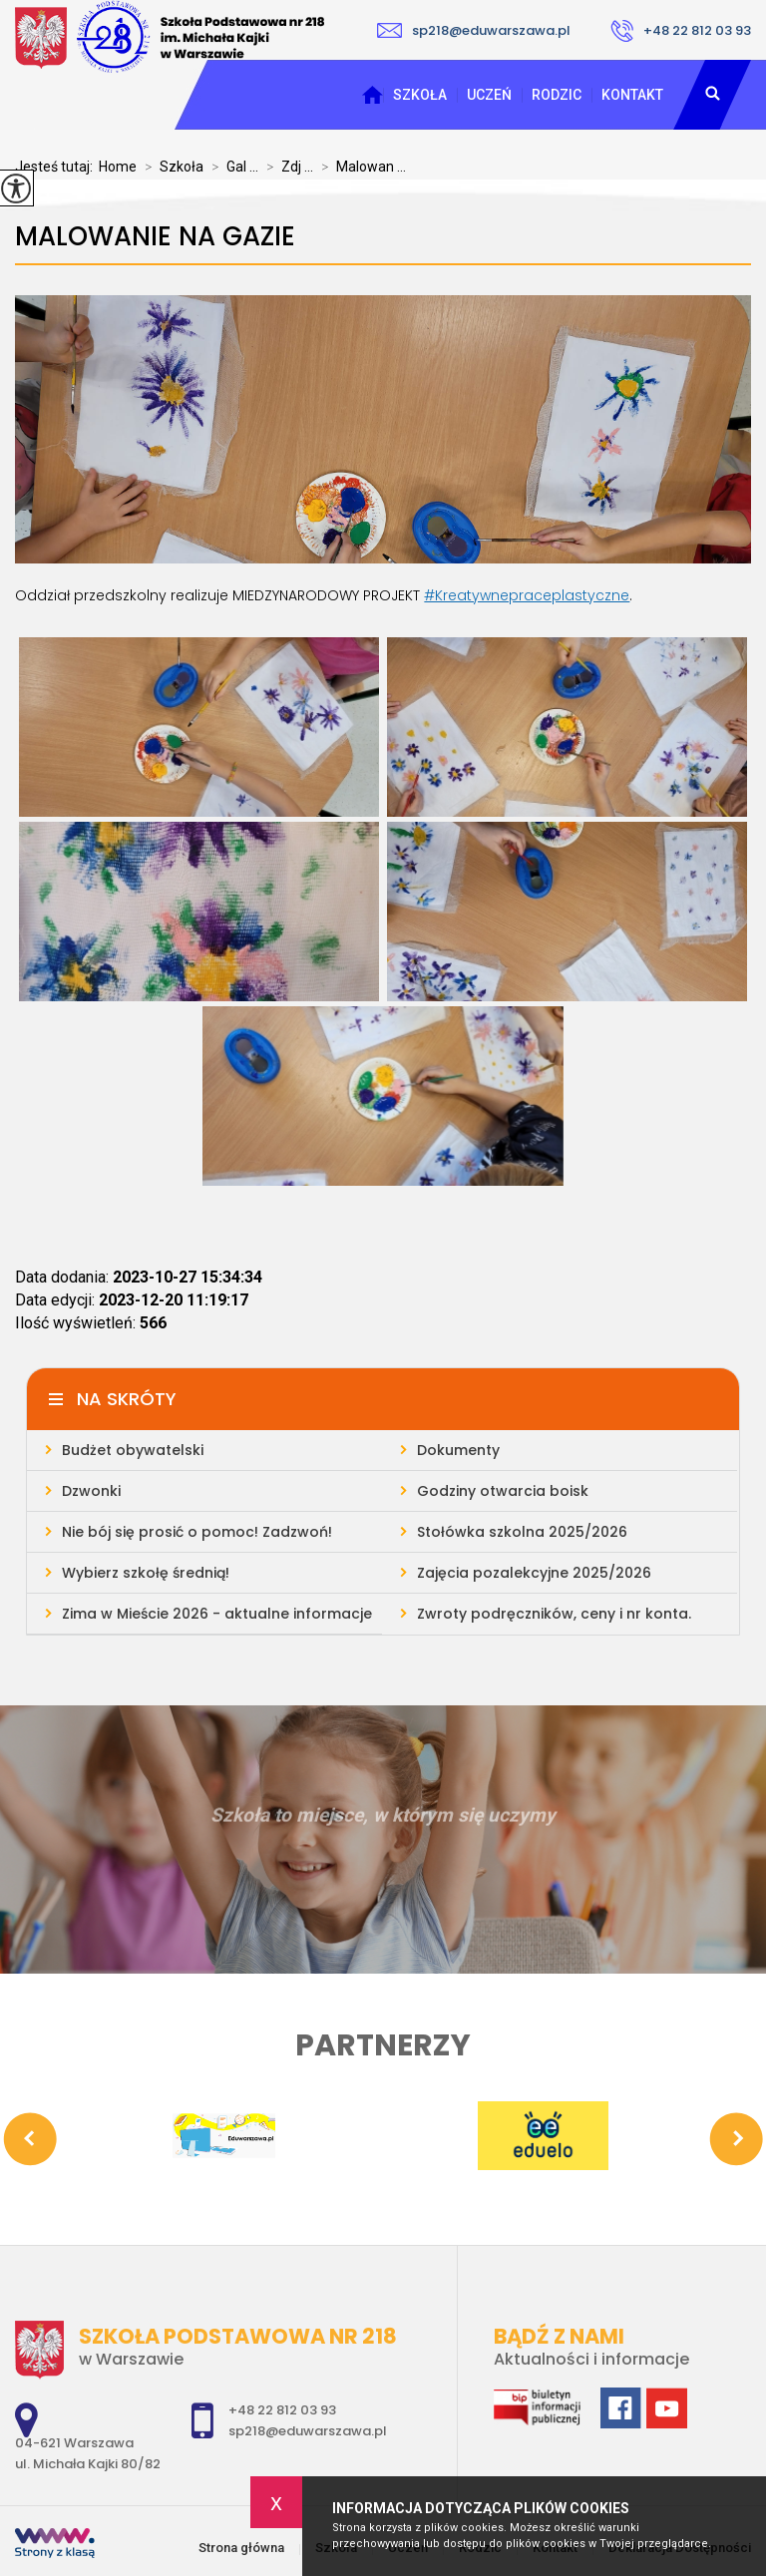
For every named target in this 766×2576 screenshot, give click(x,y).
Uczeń (489, 95)
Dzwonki (91, 1491)
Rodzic (556, 95)
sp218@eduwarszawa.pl (474, 30)
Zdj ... (285, 167)
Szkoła (420, 95)
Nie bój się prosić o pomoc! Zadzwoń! (197, 1532)
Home (118, 167)
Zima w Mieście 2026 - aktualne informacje (217, 1614)
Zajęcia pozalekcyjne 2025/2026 (534, 1573)
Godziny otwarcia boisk (502, 1491)
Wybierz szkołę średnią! (145, 1573)
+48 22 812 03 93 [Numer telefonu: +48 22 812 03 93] (282, 2409)
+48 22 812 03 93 (680, 31)
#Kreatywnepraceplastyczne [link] (526, 595)
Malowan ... (359, 167)
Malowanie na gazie (155, 236)
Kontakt (632, 95)
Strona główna (372, 95)
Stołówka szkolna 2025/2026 (522, 1532)
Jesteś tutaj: (57, 167)
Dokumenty (458, 1450)
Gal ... (230, 167)
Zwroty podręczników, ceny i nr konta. (554, 1614)
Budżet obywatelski (132, 1450)
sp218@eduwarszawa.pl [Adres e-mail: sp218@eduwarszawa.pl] (307, 2430)
